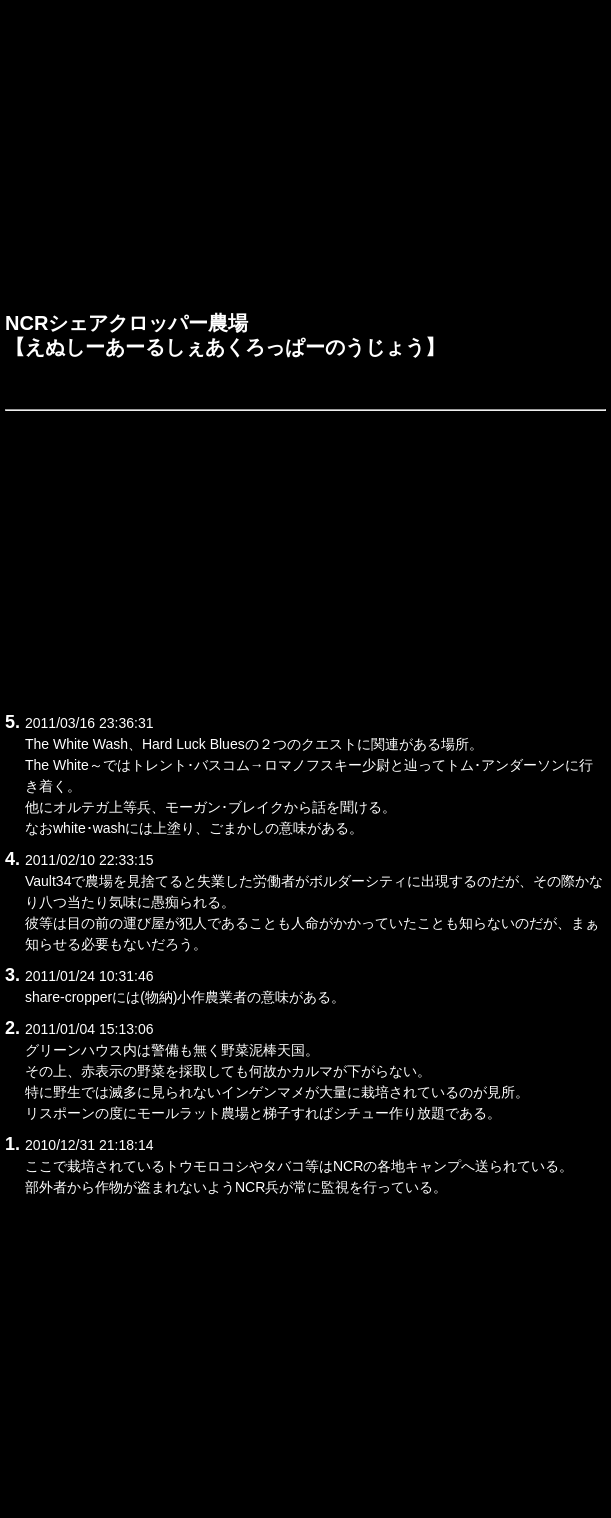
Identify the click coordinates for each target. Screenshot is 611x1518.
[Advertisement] (305, 161)
